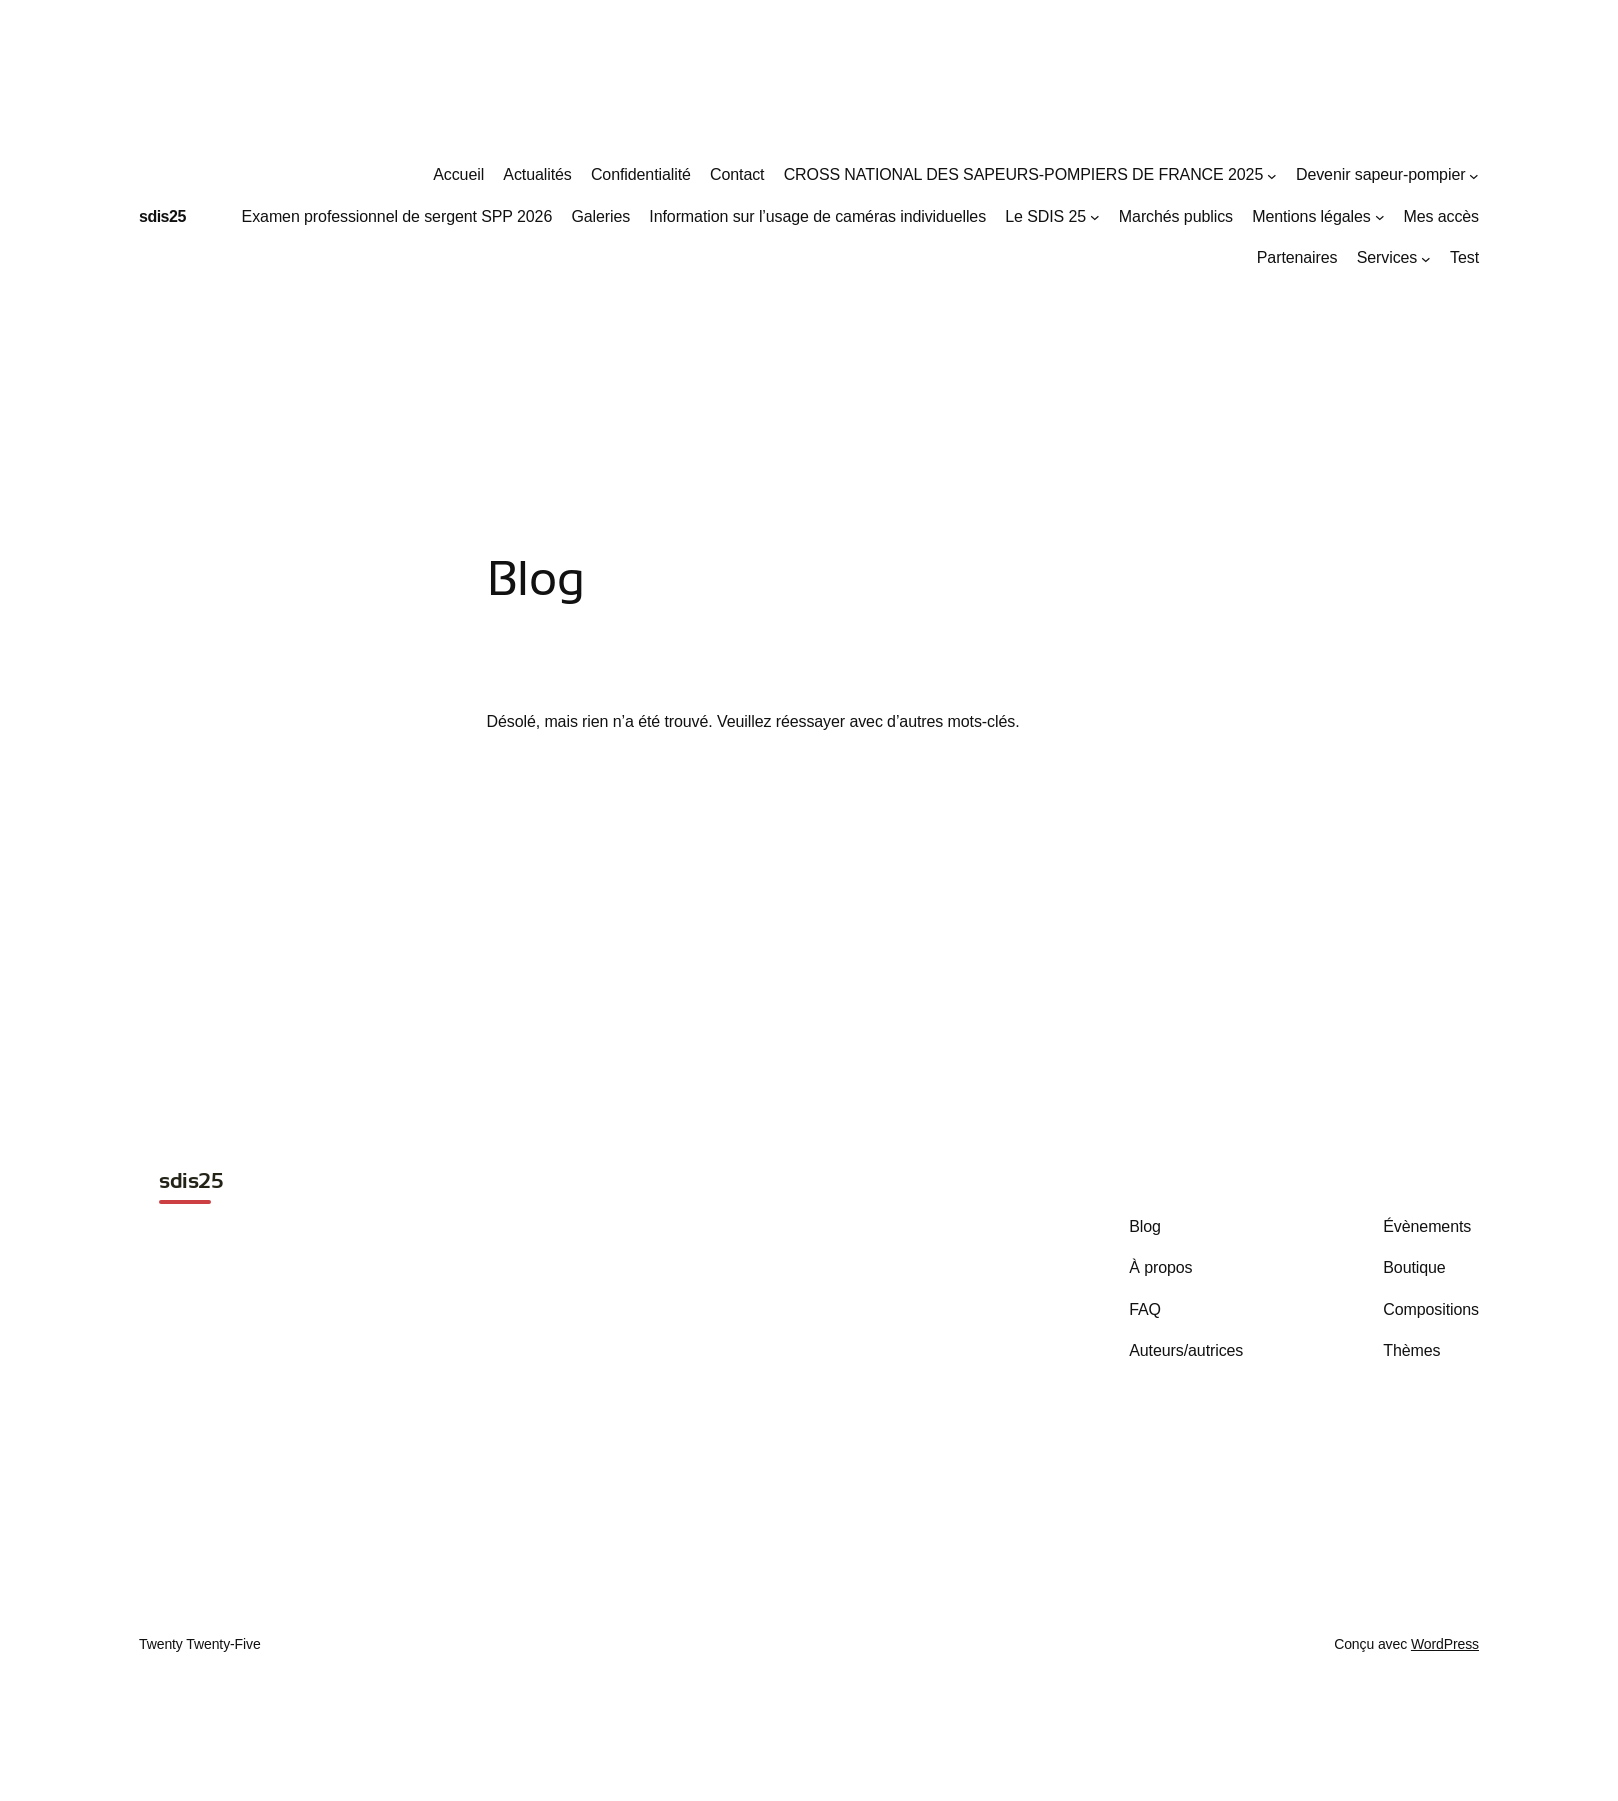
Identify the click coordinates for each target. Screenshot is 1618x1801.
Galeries (600, 216)
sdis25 (162, 216)
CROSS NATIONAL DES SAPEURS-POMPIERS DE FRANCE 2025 (1024, 174)
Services (1387, 257)
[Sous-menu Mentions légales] (1380, 217)
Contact (737, 174)
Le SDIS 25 (1045, 216)
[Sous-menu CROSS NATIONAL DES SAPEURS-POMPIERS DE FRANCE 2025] (1272, 175)
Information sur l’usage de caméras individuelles (817, 216)
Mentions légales (1311, 216)
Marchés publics (1176, 216)
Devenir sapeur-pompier (1380, 174)
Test (1464, 257)
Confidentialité (641, 174)
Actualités (537, 174)
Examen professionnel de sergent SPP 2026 (397, 216)
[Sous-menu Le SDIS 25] (1095, 217)
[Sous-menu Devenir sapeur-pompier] (1474, 175)
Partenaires (1297, 257)
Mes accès (1441, 216)
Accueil (458, 174)
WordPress (1445, 1644)
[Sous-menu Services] (1426, 259)
